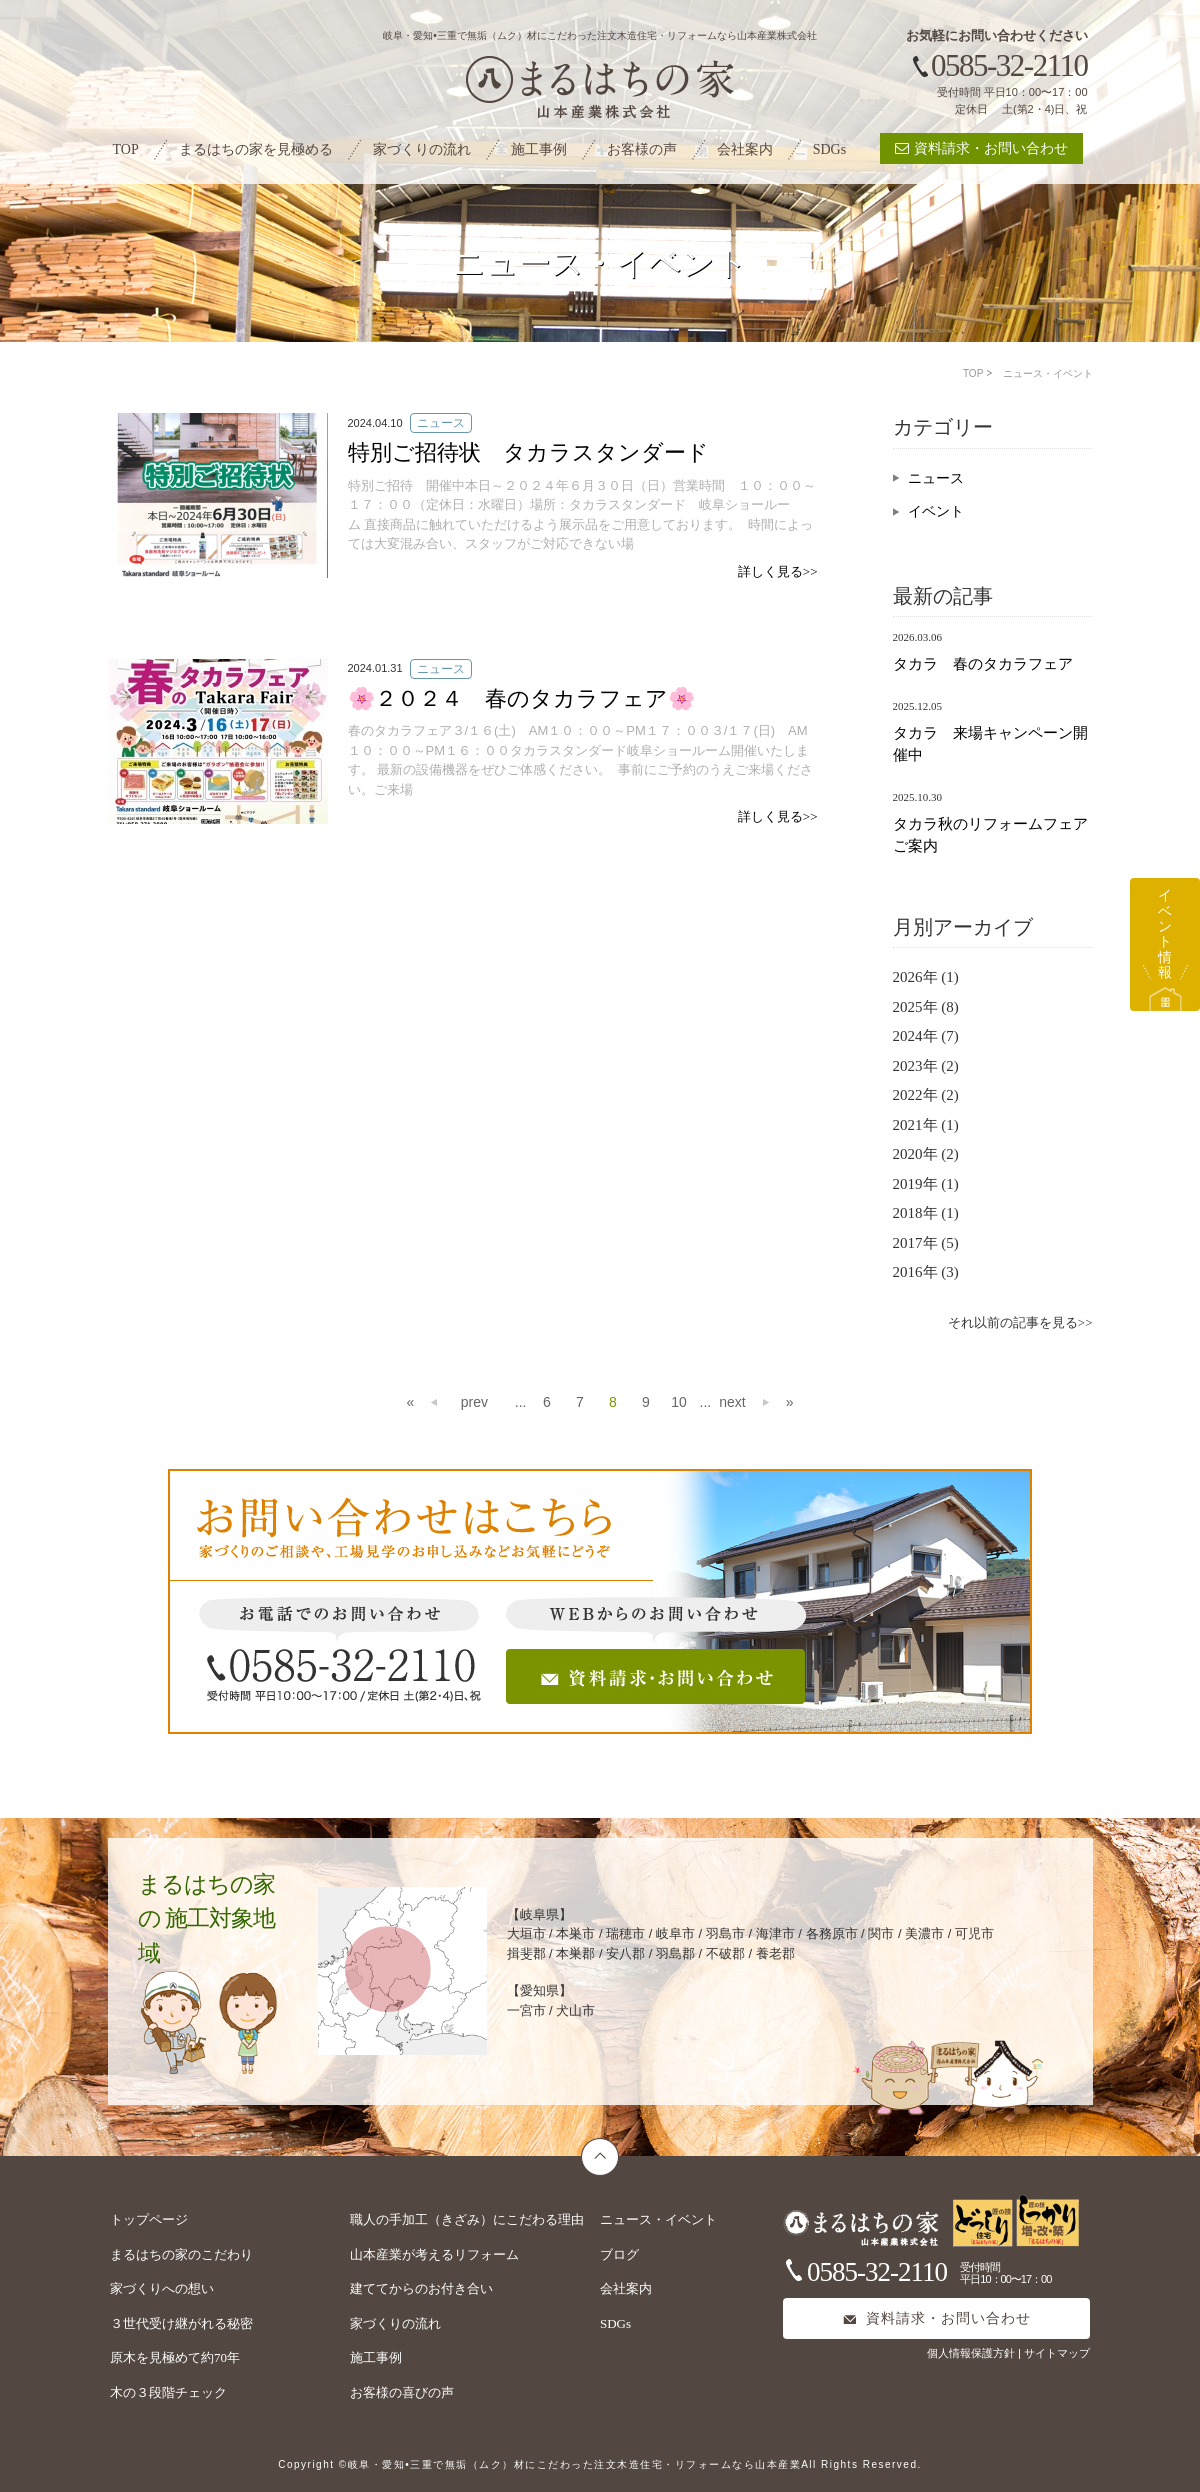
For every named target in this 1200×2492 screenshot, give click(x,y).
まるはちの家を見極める (256, 149)
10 (679, 1402)
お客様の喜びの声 (402, 2392)
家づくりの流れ (422, 149)
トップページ (149, 2219)
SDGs (829, 149)
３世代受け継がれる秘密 (181, 2323)
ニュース (936, 478)
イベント (936, 511)
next (732, 1402)
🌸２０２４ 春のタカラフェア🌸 (521, 698)
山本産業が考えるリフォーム (434, 2254)
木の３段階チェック (168, 2392)
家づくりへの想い (162, 2288)
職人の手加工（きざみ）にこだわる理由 (467, 2219)
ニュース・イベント (658, 2219)
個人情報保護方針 (972, 2353)
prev (446, 1399)
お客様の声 (642, 149)
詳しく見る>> (778, 571)
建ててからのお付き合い (421, 2288)
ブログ (619, 2254)
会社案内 (745, 149)
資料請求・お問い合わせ (981, 148)
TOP (126, 149)
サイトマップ (1057, 2353)
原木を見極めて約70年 (175, 2357)
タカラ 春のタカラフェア (983, 664)
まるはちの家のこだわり (181, 2254)
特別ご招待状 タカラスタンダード (528, 452)
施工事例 (539, 149)
